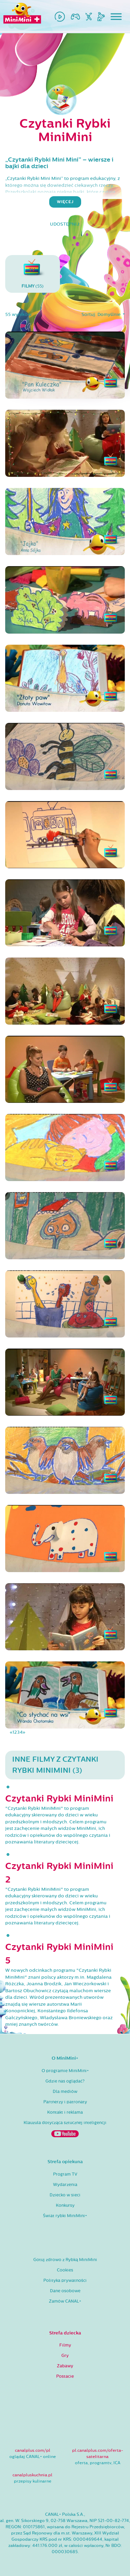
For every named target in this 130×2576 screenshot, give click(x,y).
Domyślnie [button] (109, 314)
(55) (32, 274)
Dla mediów (65, 2091)
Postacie (65, 2376)
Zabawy (65, 2366)
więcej (65, 202)
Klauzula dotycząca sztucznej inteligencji (65, 2123)
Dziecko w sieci (65, 2195)
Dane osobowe (65, 2291)
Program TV (65, 2174)
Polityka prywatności (65, 2280)
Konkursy (65, 2205)
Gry (65, 2355)
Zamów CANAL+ (65, 2301)
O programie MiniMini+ (65, 2071)
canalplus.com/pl (32, 2450)
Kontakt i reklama (65, 2112)
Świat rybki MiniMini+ (65, 2216)
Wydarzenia (65, 2185)
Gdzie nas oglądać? (65, 2081)
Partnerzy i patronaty (65, 2102)
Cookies (65, 2270)
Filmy (65, 2345)
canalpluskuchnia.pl (32, 2475)
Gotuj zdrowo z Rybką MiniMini (65, 2260)
